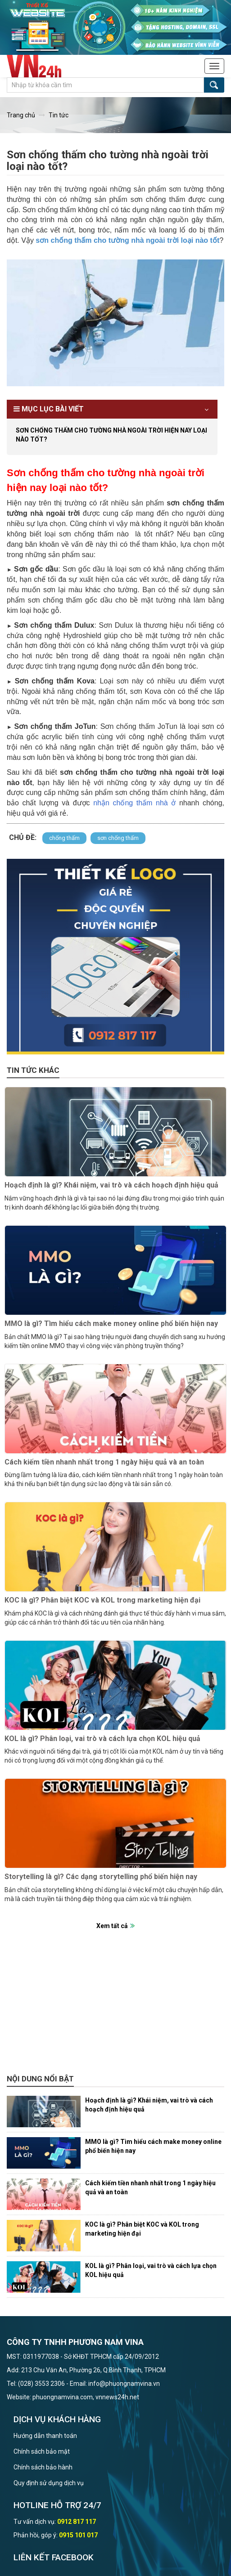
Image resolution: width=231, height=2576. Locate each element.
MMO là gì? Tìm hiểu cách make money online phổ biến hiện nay (111, 1323)
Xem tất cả (112, 1925)
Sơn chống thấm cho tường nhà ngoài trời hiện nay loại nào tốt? (111, 435)
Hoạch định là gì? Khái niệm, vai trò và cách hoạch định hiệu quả (111, 1185)
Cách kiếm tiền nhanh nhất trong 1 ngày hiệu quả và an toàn (104, 1462)
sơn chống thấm (118, 838)
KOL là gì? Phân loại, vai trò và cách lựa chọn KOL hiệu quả (102, 1738)
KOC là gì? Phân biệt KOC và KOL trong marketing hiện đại (102, 1600)
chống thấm (64, 838)
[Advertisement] (115, 2007)
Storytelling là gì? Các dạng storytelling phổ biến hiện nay (101, 1876)
